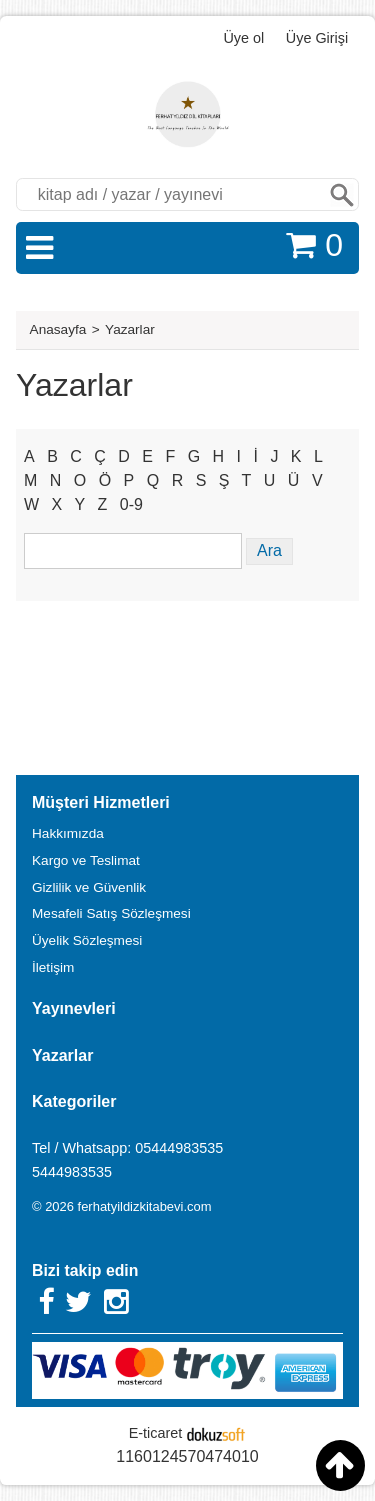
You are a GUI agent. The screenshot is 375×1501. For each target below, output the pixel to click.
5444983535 (72, 1172)
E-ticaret (156, 1433)
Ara (342, 194)
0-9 (131, 504)
